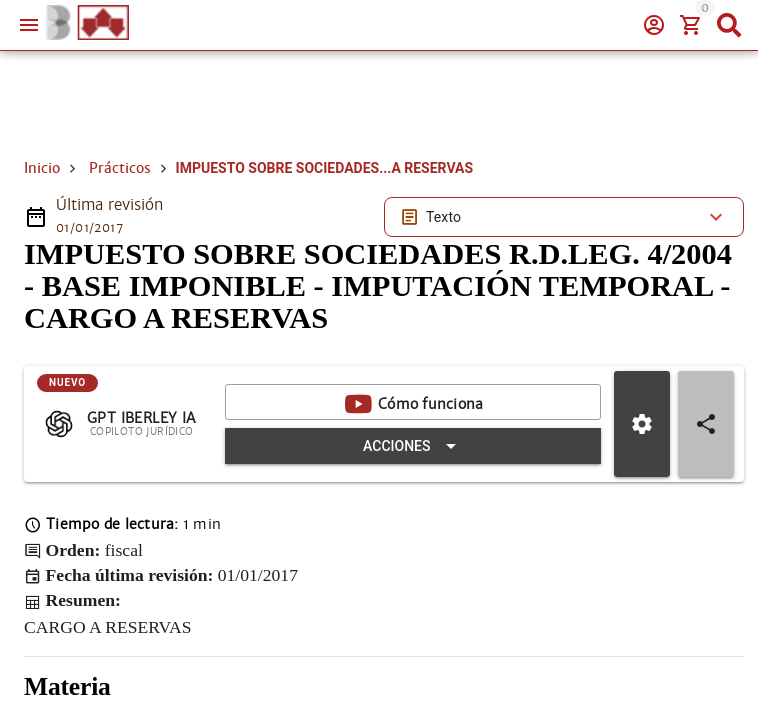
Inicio (42, 168)
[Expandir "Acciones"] (413, 446)
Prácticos (120, 168)
